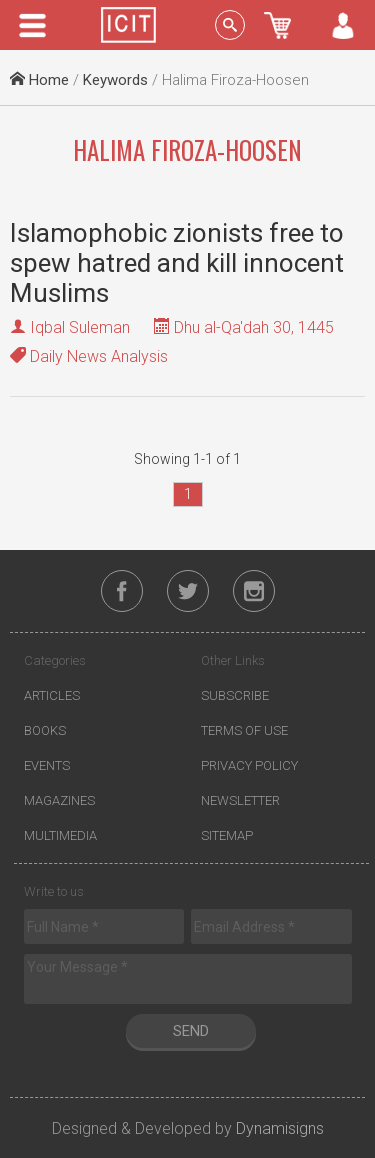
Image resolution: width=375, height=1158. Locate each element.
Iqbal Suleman (80, 327)
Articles (52, 695)
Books (45, 730)
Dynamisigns (280, 1128)
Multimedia (60, 835)
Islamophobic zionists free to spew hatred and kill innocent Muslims (177, 263)
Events (47, 765)
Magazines (59, 800)
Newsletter (240, 800)
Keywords (115, 80)
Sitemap (227, 835)
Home (39, 80)
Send (191, 1031)
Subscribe (235, 695)
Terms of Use (244, 730)
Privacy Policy (249, 765)
